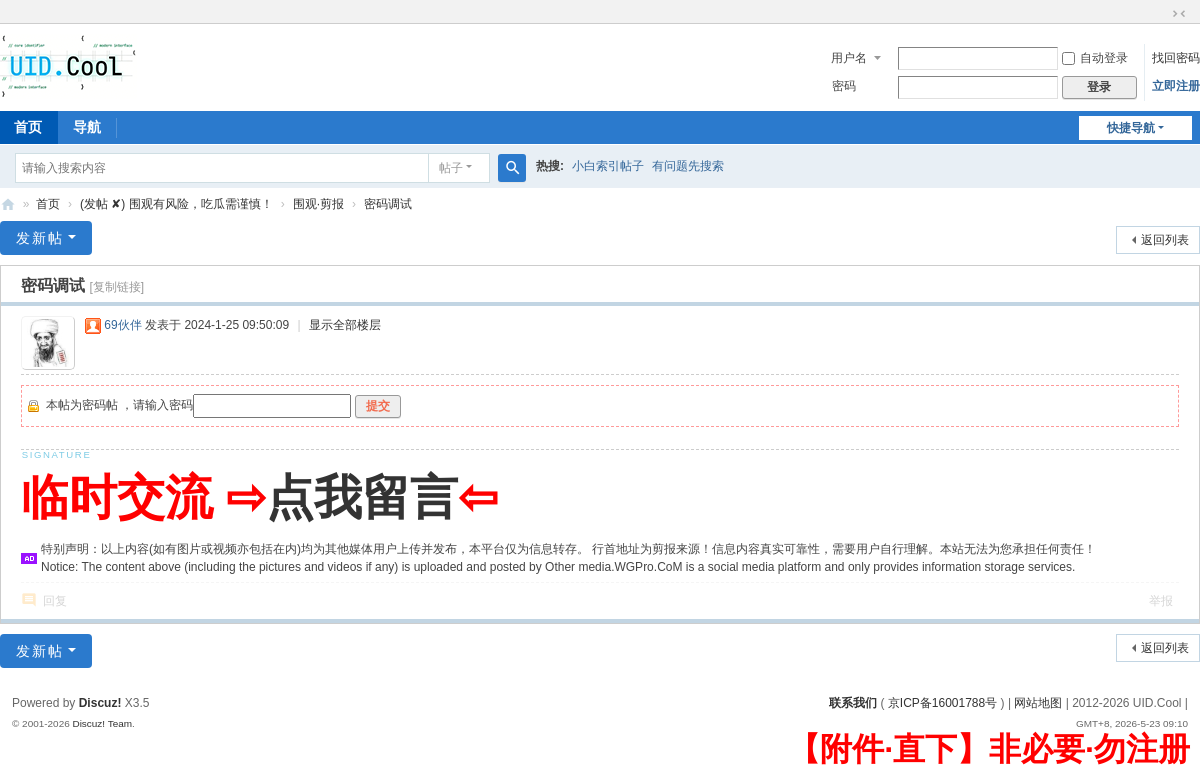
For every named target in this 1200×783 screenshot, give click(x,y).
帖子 (451, 168)
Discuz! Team (102, 723)
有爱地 (8, 204)
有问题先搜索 (688, 166)
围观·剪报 (318, 204)
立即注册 (1176, 86)
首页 (48, 204)
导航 (87, 127)
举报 (1161, 601)
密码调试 (388, 204)
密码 (844, 86)
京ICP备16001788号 (942, 703)
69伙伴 (122, 325)
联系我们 (853, 703)
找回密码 (1176, 58)
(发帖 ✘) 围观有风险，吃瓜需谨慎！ (176, 204)
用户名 (849, 58)
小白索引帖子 (608, 166)
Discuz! (100, 703)
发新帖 (40, 238)
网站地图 (1038, 703)
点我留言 (362, 497)
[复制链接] (116, 287)
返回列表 (1165, 240)
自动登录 (1095, 58)
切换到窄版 (1179, 14)
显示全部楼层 (345, 325)
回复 (55, 601)
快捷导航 (1131, 128)
